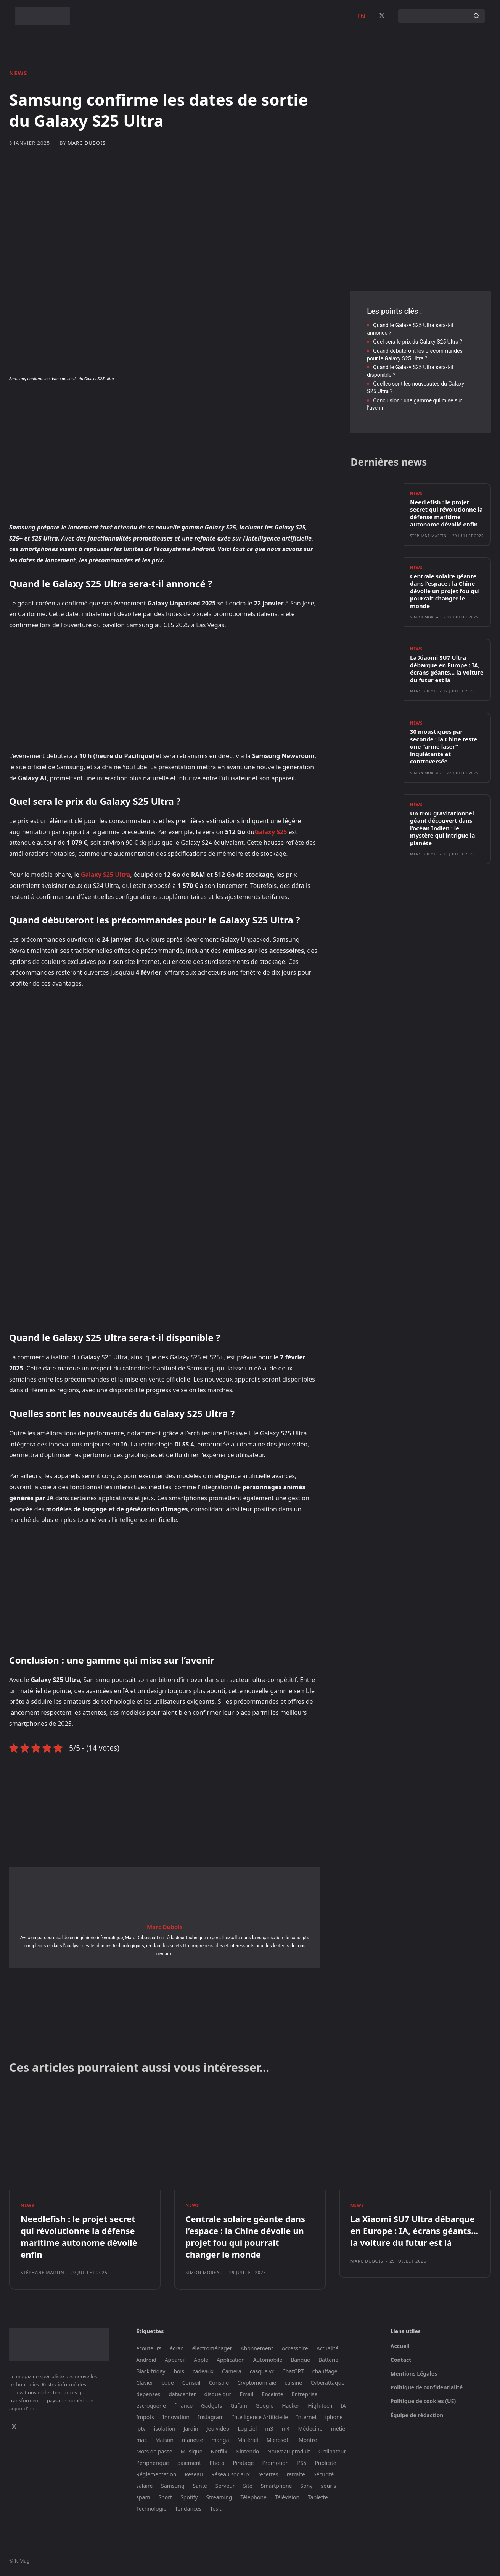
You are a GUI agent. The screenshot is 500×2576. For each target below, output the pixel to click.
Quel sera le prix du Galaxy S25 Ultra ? (417, 342)
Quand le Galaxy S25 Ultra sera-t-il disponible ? (410, 371)
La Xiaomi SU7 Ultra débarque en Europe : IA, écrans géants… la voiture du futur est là (447, 669)
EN (361, 16)
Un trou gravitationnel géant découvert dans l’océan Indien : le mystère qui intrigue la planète (442, 828)
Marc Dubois (87, 142)
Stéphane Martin (428, 535)
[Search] (476, 16)
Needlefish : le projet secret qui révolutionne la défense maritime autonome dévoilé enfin (446, 513)
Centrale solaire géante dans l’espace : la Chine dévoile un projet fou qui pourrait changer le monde (445, 591)
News (18, 73)
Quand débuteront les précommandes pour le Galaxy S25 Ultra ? (415, 355)
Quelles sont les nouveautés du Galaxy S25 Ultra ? (415, 387)
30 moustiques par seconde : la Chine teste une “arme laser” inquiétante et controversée (443, 746)
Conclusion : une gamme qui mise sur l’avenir (414, 404)
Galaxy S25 (270, 832)
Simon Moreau (426, 617)
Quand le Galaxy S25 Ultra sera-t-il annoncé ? (410, 329)
